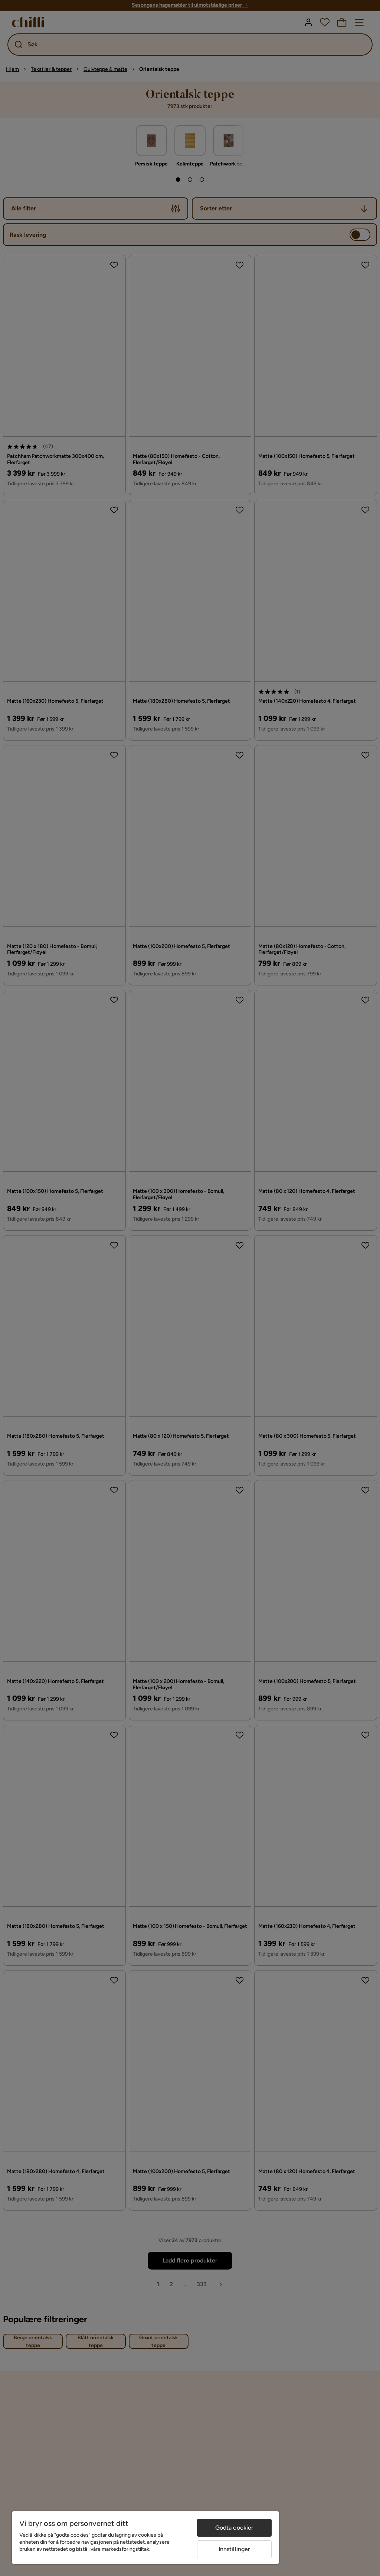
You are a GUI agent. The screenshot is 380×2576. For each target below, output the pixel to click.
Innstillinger (234, 2549)
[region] (145, 2537)
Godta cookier (234, 2527)
